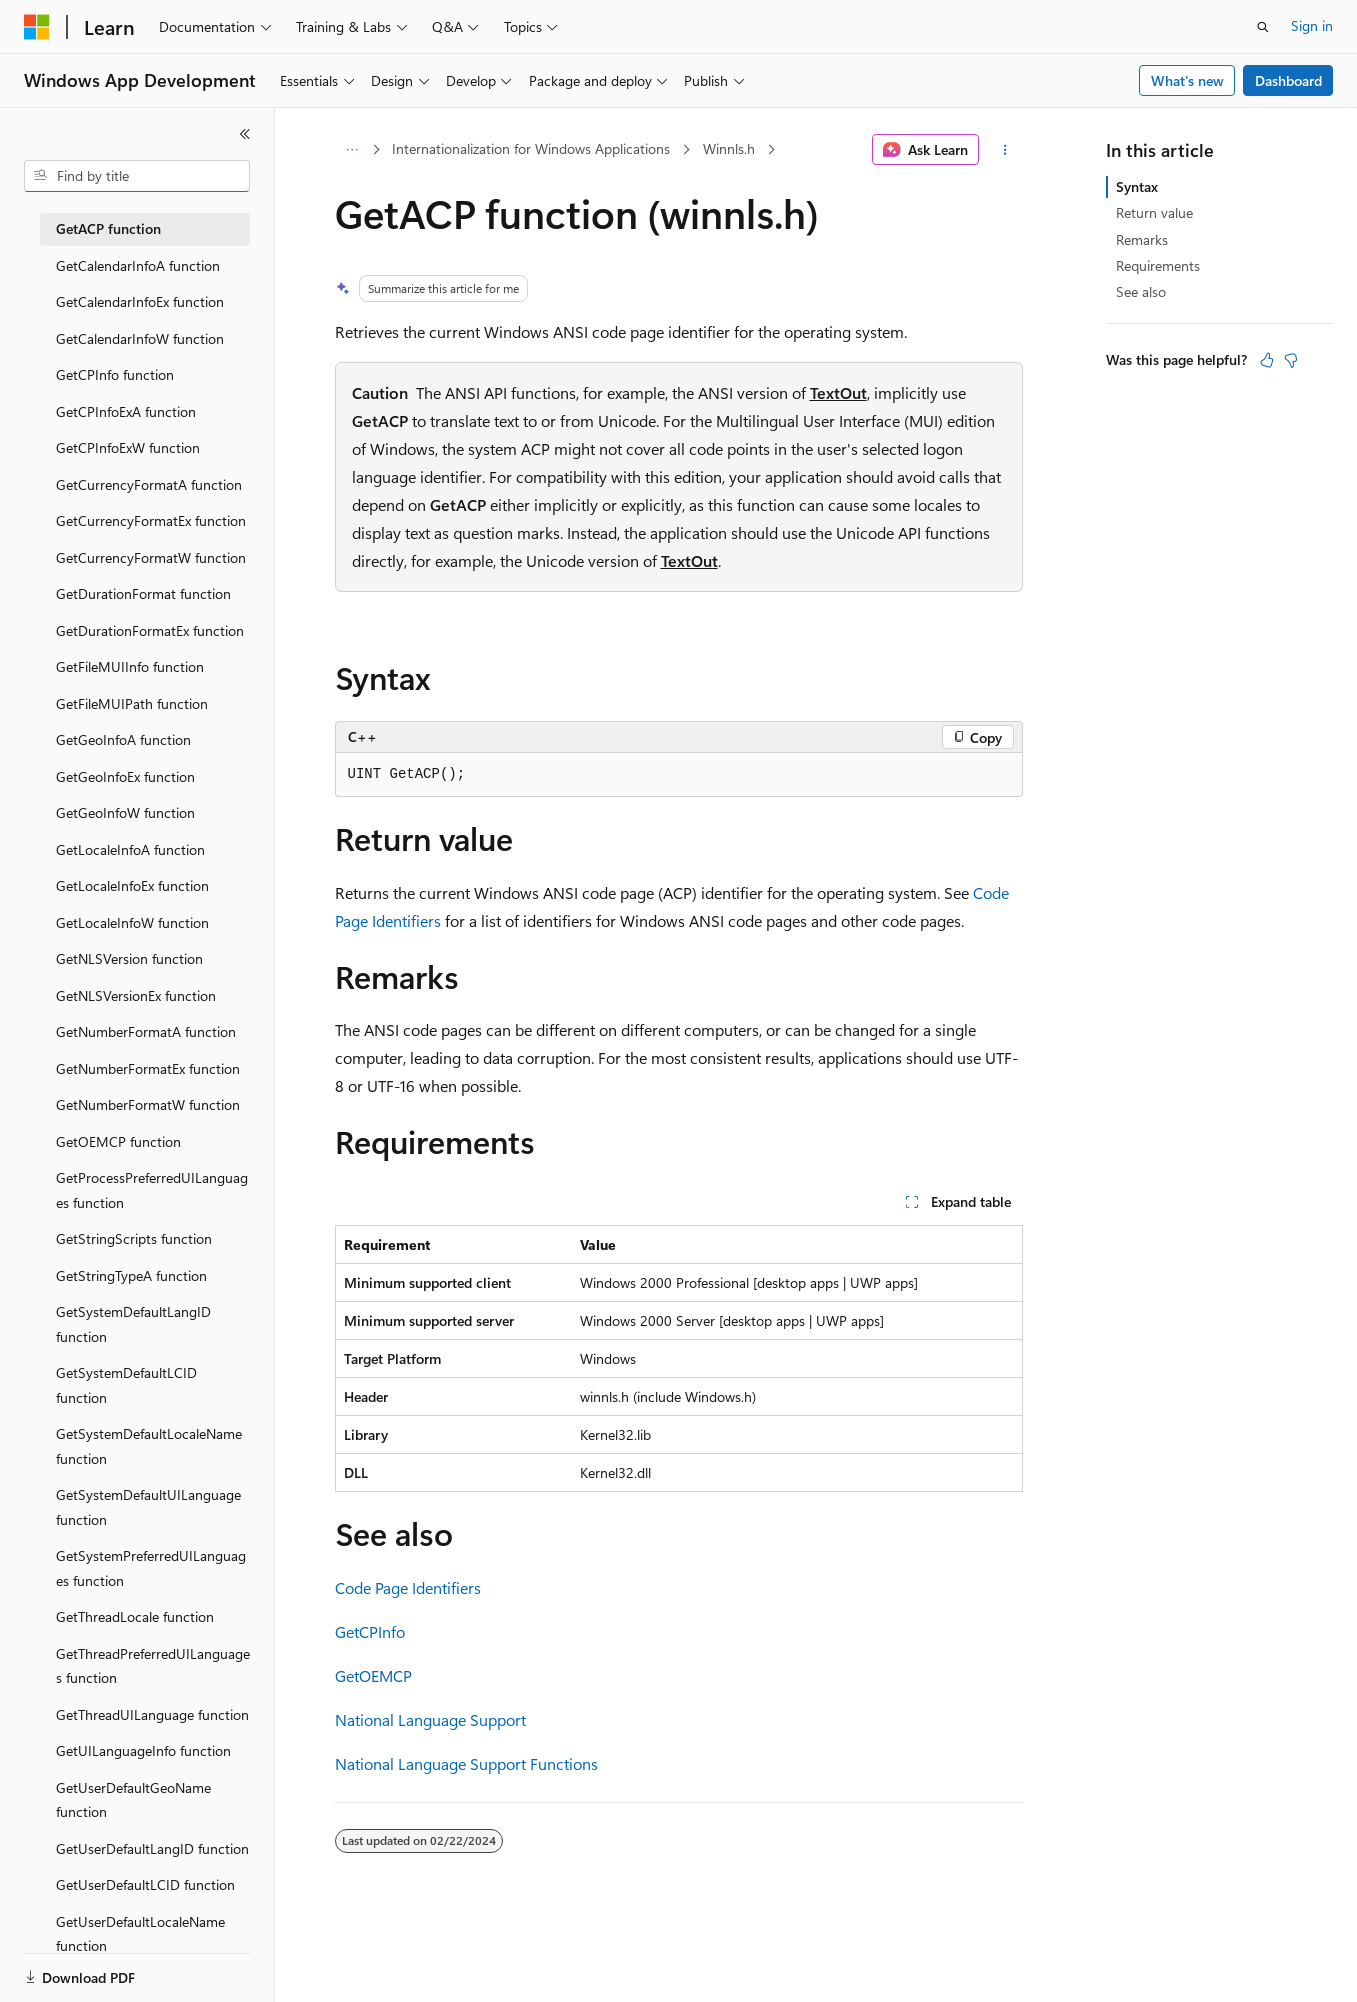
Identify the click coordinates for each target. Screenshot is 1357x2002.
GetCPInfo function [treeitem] (115, 374)
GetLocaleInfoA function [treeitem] (130, 849)
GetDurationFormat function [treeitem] (143, 593)
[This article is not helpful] (1291, 360)
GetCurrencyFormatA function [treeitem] (149, 484)
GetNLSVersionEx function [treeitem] (136, 995)
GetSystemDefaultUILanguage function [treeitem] (148, 1507)
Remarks (1142, 239)
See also (1141, 291)
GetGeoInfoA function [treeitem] (123, 739)
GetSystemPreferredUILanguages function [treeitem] (151, 1568)
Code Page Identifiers (408, 1587)
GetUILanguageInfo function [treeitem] (143, 1750)
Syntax (1137, 186)
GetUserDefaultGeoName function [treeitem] (133, 1800)
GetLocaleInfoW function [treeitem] (132, 922)
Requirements (1158, 265)
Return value (1154, 212)
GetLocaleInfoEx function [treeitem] (132, 885)
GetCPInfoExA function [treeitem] (126, 411)
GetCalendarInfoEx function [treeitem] (140, 301)
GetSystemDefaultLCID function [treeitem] (126, 1385)
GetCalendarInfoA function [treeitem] (138, 265)
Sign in (1312, 25)
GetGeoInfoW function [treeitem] (125, 812)
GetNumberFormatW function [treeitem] (148, 1104)
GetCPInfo (370, 1631)
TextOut (838, 392)
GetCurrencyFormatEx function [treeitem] (151, 520)
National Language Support (430, 1719)
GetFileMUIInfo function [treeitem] (130, 666)
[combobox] (137, 176)
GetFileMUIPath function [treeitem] (132, 703)
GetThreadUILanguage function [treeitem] (152, 1714)
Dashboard (1288, 80)
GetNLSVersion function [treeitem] (129, 958)
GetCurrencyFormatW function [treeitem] (151, 557)
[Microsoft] (37, 27)
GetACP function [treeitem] (108, 228)
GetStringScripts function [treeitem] (134, 1238)
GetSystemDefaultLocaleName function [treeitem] (149, 1446)
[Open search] (1263, 27)
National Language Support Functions (466, 1763)
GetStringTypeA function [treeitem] (131, 1275)
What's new (1187, 80)
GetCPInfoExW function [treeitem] (128, 447)
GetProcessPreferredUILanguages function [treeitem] (152, 1190)
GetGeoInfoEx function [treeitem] (125, 776)
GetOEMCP (373, 1675)
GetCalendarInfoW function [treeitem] (140, 338)
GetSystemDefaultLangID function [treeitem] (133, 1324)
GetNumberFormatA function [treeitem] (146, 1031)
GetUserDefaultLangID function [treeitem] (152, 1848)
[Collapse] (245, 134)
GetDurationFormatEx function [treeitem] (150, 630)
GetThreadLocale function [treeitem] (135, 1616)
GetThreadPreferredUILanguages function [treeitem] (153, 1666)
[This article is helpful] (1267, 360)
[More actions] (1004, 150)
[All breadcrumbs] (352, 150)
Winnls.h (729, 148)
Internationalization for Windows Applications (531, 148)
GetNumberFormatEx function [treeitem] (148, 1068)
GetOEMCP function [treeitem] (118, 1141)
